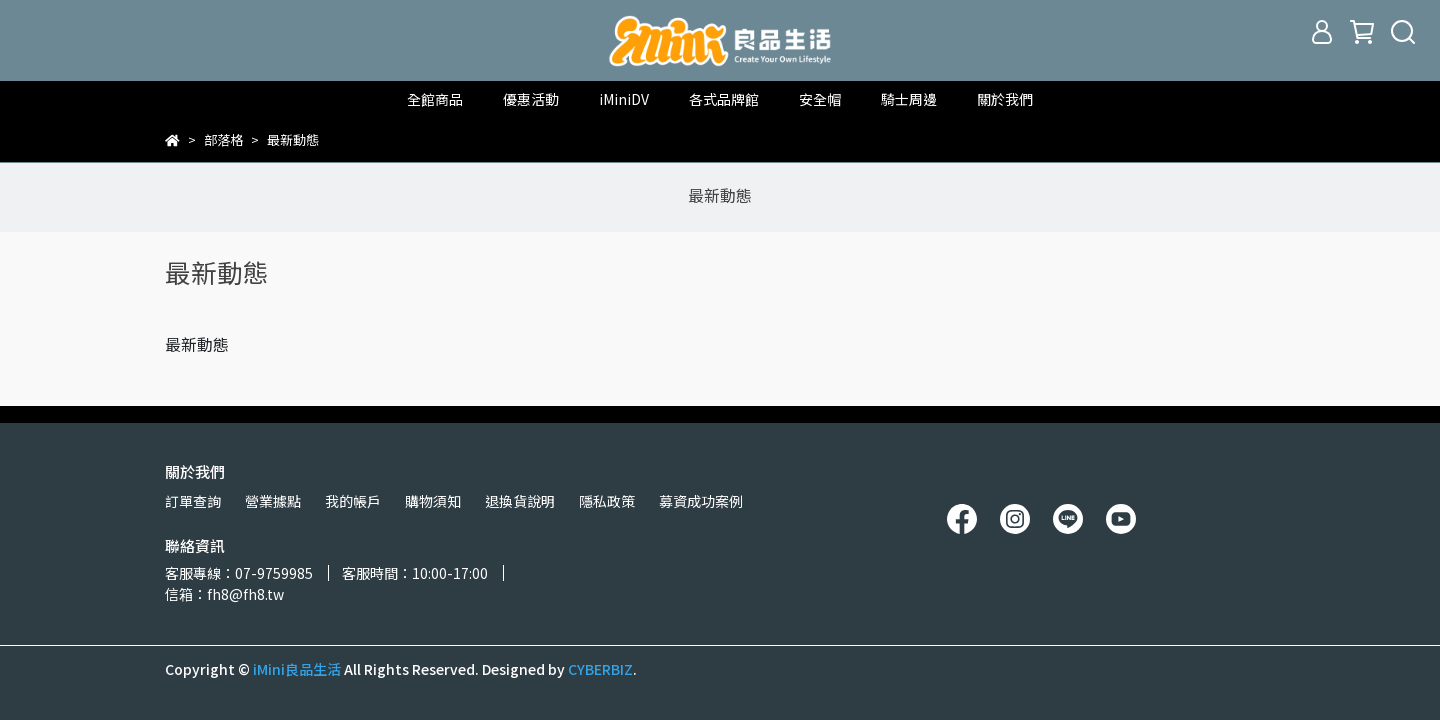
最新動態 (720, 195)
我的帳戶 (353, 501)
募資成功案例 (701, 501)
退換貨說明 (520, 501)
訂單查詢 (193, 501)
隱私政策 (607, 501)
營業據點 (273, 501)
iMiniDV (624, 99)
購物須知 (433, 501)
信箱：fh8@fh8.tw (224, 594)
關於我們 (1005, 99)
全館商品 (435, 99)
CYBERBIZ (600, 669)
